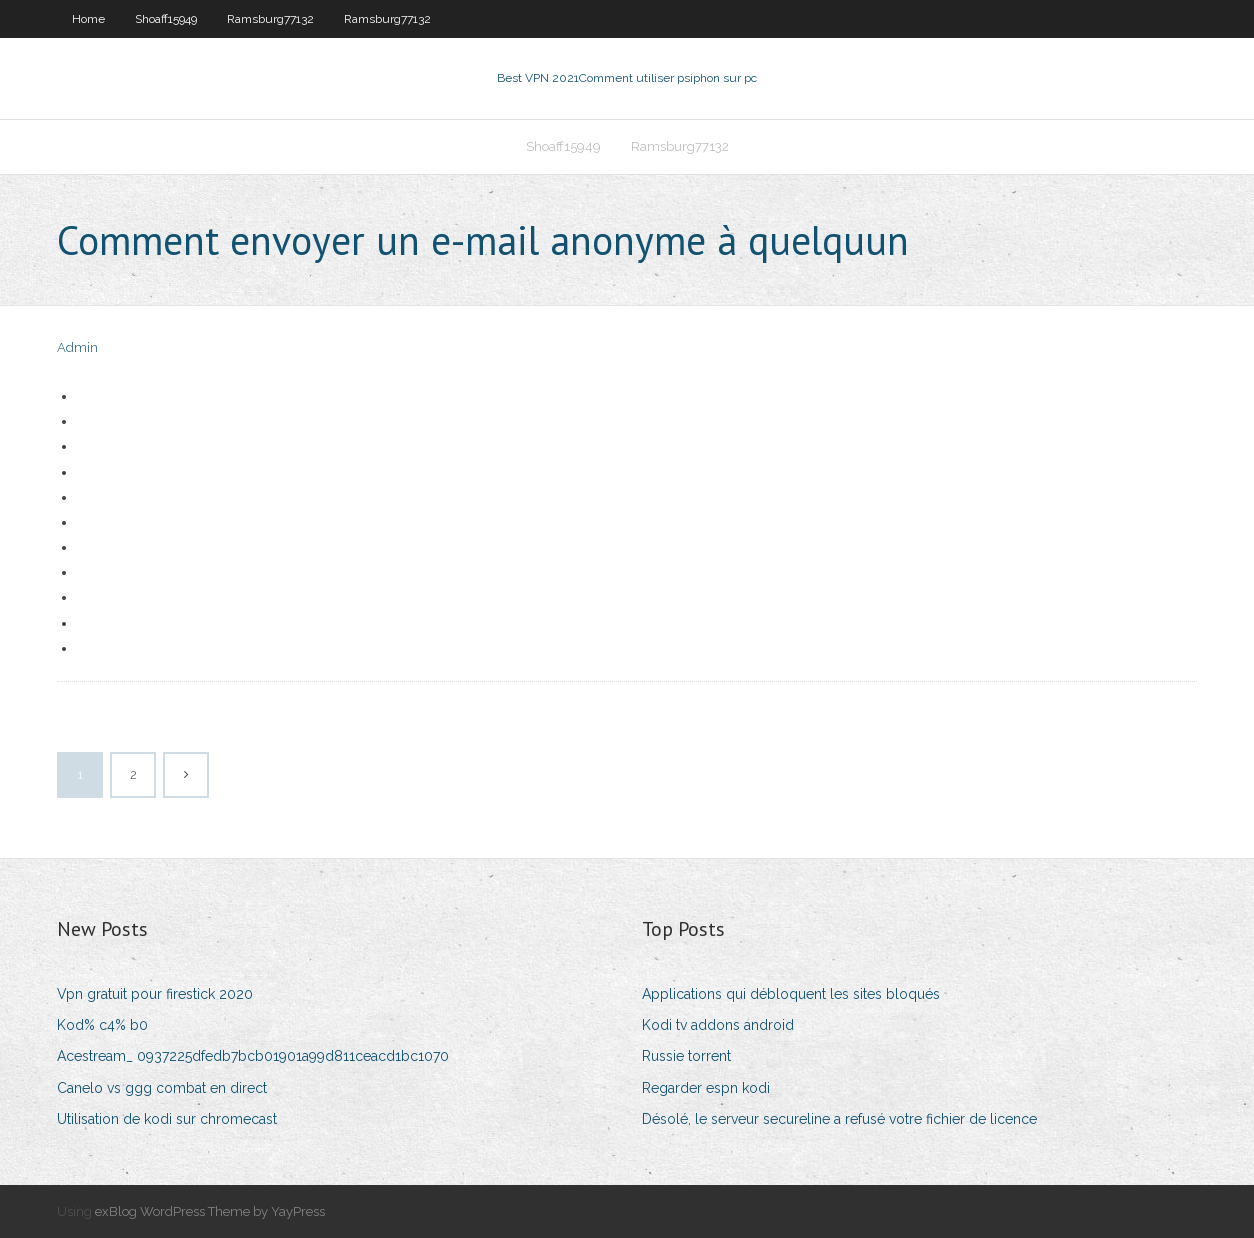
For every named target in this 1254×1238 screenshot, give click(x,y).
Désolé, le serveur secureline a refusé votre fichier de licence (839, 1119)
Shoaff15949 (166, 19)
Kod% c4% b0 (102, 1025)
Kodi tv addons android (718, 1025)
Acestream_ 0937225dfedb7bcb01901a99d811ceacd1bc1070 (253, 1056)
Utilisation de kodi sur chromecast (167, 1119)
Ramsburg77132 (270, 19)
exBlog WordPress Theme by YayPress (210, 1211)
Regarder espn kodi (706, 1088)
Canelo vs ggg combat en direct (162, 1088)
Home (88, 19)
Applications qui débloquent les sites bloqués (791, 994)
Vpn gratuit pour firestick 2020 (155, 994)
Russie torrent (686, 1056)
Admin (77, 347)
